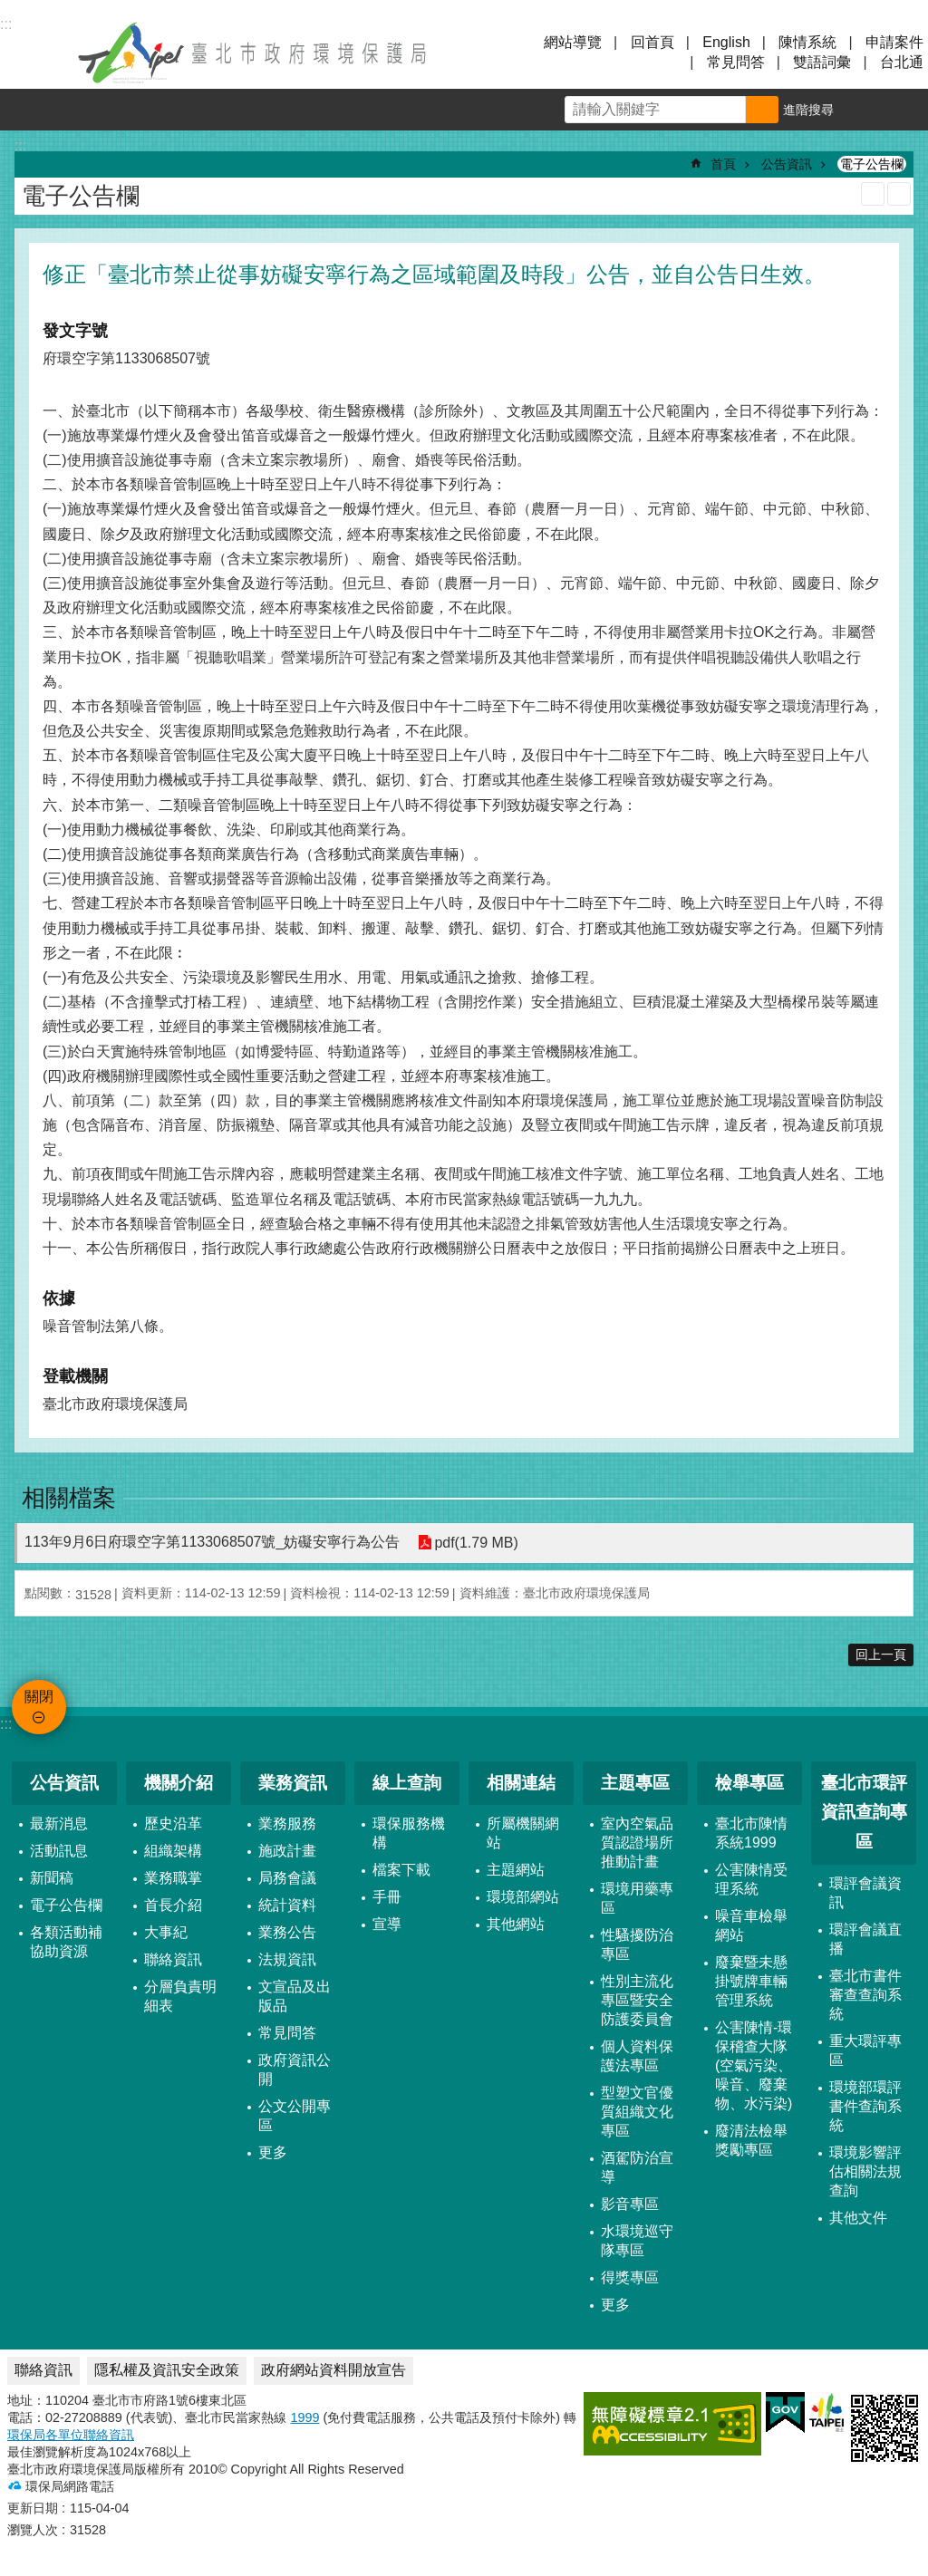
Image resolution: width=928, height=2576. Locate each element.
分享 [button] (907, 109)
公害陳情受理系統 (751, 1879)
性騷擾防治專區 (637, 1944)
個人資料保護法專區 (637, 2056)
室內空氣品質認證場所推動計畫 (637, 1842)
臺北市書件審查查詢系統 (865, 1994)
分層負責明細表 (180, 1996)
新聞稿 (51, 1878)
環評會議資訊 (865, 1893)
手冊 (386, 1897)
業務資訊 (292, 1782)
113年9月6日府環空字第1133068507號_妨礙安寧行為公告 (212, 1541)
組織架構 (173, 1850)
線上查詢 (406, 1782)
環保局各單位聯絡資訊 (70, 2434)
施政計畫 (287, 1850)
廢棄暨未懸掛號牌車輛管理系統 (751, 1981)
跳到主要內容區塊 (9, 9)
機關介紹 (178, 1782)
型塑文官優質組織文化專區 (637, 2111)
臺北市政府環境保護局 (253, 52)
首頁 (723, 164)
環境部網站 (523, 1897)
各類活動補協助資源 (66, 1942)
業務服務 (287, 1823)
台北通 (901, 62)
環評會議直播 (865, 1939)
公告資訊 (786, 164)
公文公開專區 (294, 2115)
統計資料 (287, 1905)
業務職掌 (173, 1878)
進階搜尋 (808, 109)
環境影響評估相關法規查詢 (865, 2171)
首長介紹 (173, 1905)
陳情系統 (807, 42)
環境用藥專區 (637, 1898)
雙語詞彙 (822, 62)
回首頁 (652, 42)
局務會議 (287, 1878)
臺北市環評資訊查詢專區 (864, 1812)
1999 (304, 2417)
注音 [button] (899, 194)
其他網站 (516, 1924)
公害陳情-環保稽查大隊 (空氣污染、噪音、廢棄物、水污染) (753, 2065)
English (725, 42)
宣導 (386, 1924)
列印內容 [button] (872, 194)
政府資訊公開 (294, 2069)
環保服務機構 (408, 1833)
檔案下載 (401, 1869)
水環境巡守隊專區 (637, 2241)
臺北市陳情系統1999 (751, 1833)
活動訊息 (59, 1850)
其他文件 (858, 2217)
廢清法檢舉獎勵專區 (751, 2140)
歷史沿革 (173, 1823)
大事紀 (166, 1932)
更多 (272, 2152)
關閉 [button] (36, 53)
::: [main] (20, 145)
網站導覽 (573, 42)
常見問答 (736, 62)
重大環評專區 (865, 2050)
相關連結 (521, 1782)
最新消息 (59, 1823)
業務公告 (287, 1932)
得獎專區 (630, 2277)
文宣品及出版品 (294, 1996)
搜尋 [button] (762, 109)
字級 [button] (865, 109)
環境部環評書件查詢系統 (865, 2106)
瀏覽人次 (32, 2530)
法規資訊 (287, 1959)
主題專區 (635, 1782)
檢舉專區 (749, 1782)
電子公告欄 (872, 164)
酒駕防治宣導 (637, 2167)
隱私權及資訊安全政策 (166, 2370)
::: (6, 1724)
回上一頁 (881, 1654)
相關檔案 (69, 1497)
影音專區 (630, 2204)
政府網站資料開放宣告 (333, 2370)
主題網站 (516, 1869)
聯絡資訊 (173, 1959)
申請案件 (894, 42)
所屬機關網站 (523, 1833)
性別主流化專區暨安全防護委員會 (637, 2000)
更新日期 (32, 2508)
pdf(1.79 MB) (475, 1542)
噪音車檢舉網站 (751, 1925)
